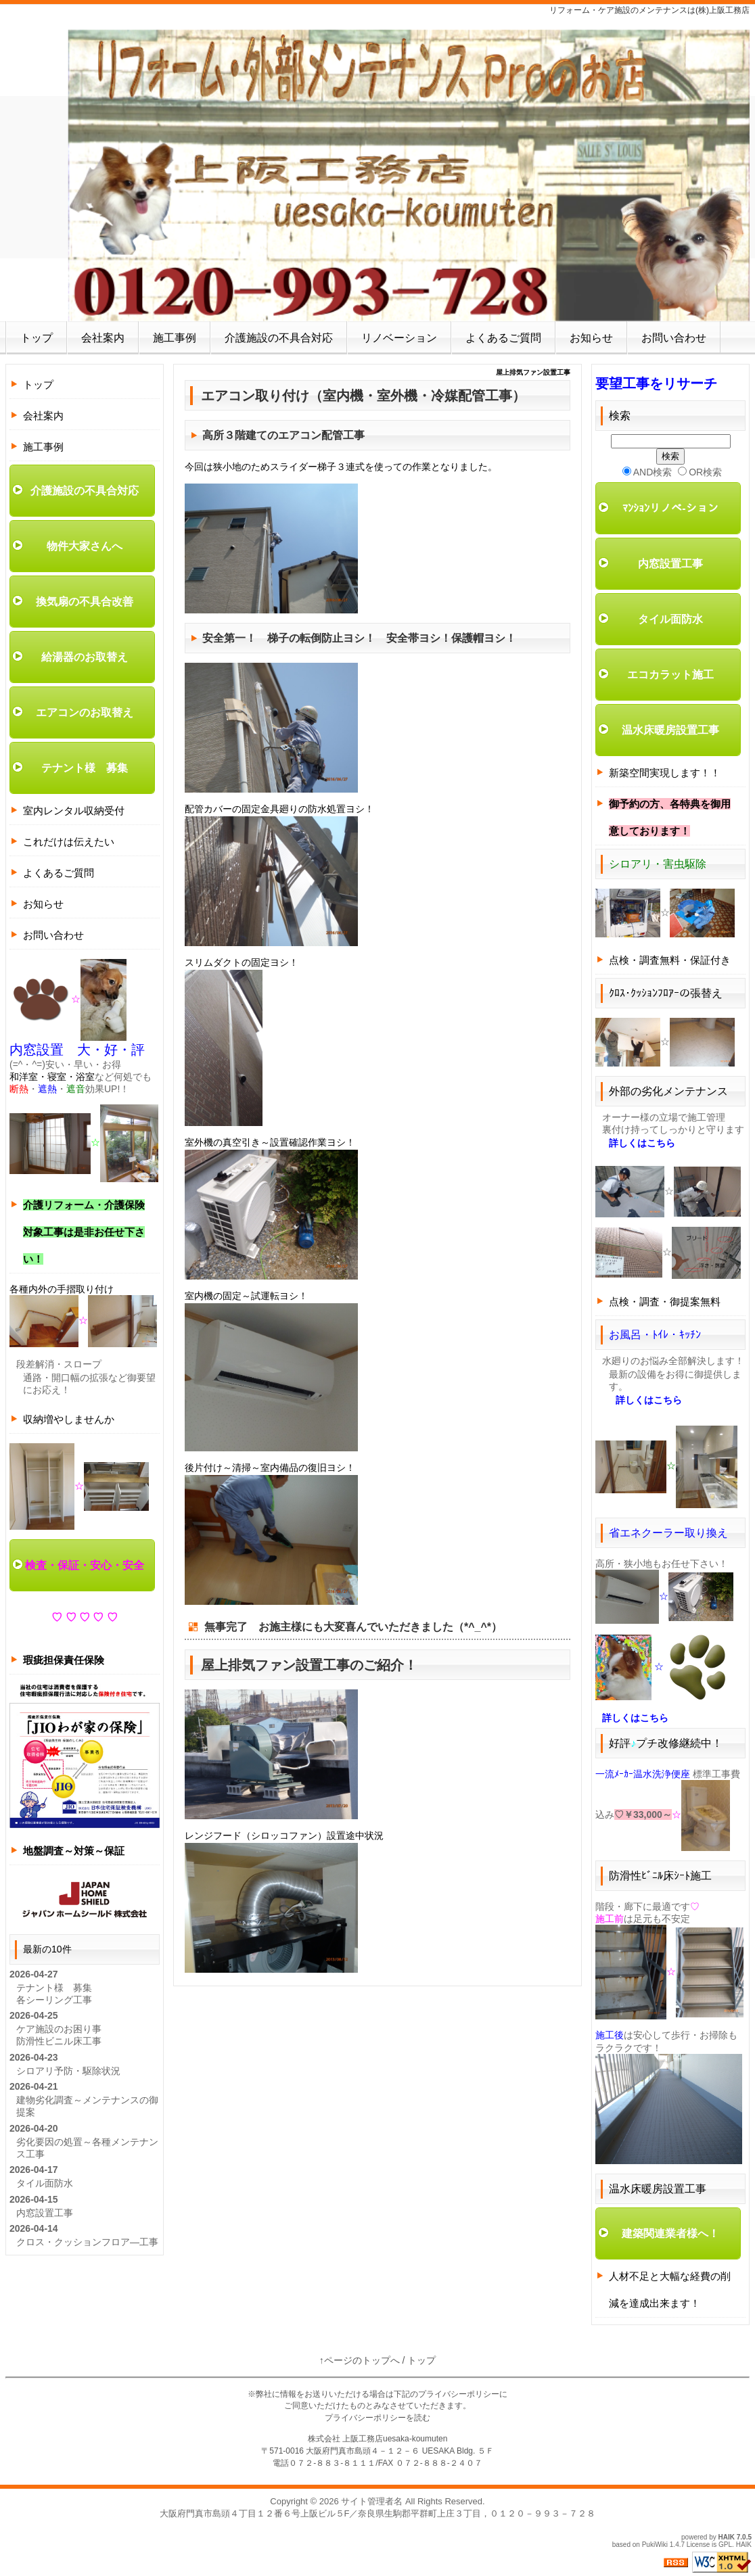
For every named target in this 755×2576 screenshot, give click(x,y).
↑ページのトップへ (359, 2360)
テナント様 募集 (84, 768)
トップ (36, 338)
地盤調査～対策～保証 (73, 1850)
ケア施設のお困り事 (58, 2028)
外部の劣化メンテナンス (668, 1091)
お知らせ (591, 338)
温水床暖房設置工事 (670, 730)
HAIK (726, 2537)
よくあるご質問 (503, 338)
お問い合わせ (673, 338)
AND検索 (647, 472)
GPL (725, 2544)
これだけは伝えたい (68, 841)
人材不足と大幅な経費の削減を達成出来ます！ (670, 2289)
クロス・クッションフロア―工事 (87, 2242)
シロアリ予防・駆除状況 (68, 2070)
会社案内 (102, 338)
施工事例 (174, 338)
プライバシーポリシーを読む (377, 2417)
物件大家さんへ (84, 546)
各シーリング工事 (54, 1999)
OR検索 (700, 472)
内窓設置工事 (44, 2212)
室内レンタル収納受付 (73, 810)
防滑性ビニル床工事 (58, 2041)
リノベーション (399, 338)
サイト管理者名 (372, 2501)
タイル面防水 (44, 2183)
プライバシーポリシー (458, 2394)
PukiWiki (655, 2544)
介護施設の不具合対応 (279, 338)
